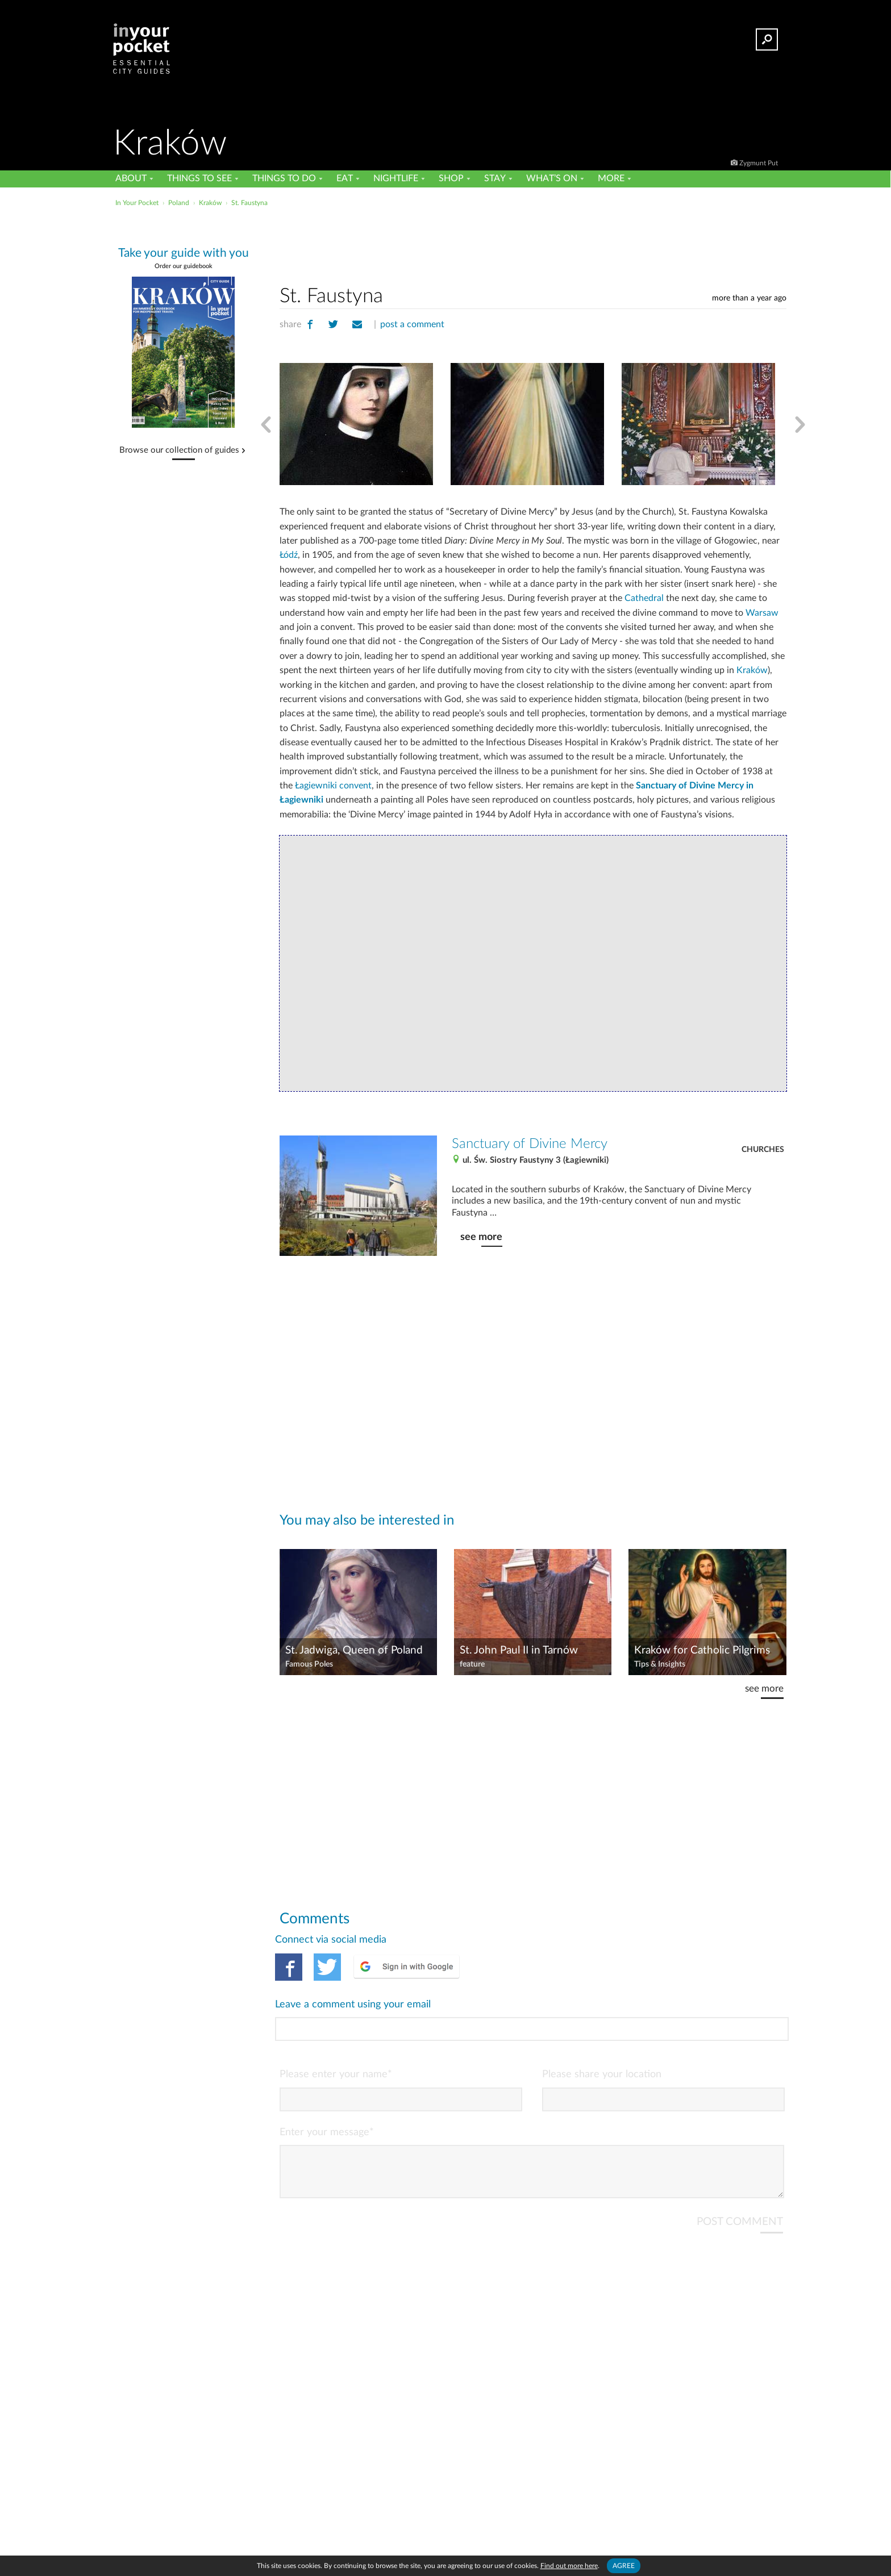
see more (481, 1237)
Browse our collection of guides (179, 450)
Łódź (289, 555)
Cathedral (644, 598)
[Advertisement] (533, 243)
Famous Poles (309, 1664)
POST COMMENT (740, 2175)
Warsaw (762, 612)
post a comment (412, 324)
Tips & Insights (659, 1664)
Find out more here (569, 2565)
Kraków (752, 670)
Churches (763, 1150)
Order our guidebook (184, 266)
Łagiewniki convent (333, 785)
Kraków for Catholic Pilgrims (702, 1650)
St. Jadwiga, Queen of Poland (354, 1650)
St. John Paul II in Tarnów (519, 1650)
